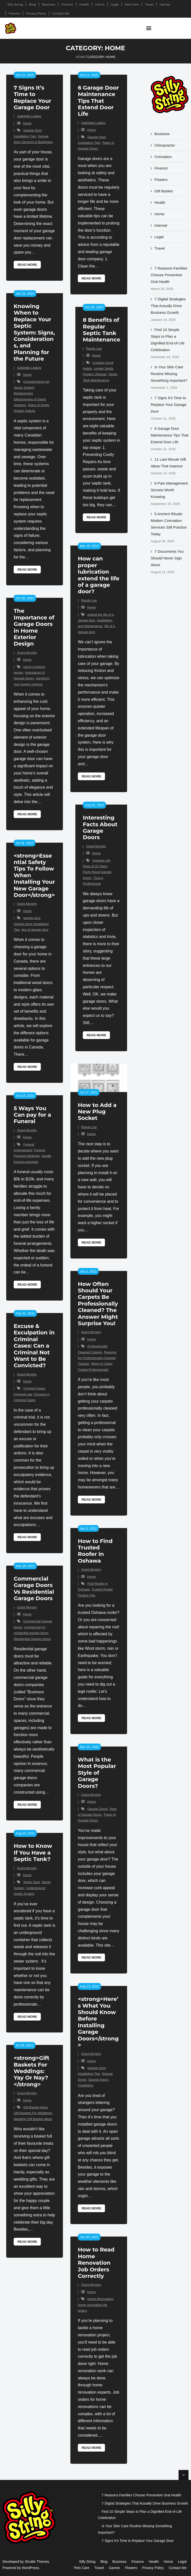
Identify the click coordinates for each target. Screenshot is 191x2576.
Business (48, 4)
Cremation (163, 157)
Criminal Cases (34, 1388)
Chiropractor (164, 145)
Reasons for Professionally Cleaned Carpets (97, 1358)
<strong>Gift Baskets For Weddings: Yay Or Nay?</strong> (31, 2071)
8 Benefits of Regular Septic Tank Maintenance (101, 330)
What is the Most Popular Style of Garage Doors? (97, 1772)
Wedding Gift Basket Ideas (33, 2119)
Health (84, 4)
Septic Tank (31, 1882)
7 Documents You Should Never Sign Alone (167, 558)
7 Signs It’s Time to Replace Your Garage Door (32, 97)
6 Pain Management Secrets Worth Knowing (169, 490)
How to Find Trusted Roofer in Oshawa (95, 1551)
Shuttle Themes (37, 2562)
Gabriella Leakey (29, 116)
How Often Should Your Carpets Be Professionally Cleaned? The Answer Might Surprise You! (98, 1304)
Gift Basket (163, 191)
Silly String (15, 4)
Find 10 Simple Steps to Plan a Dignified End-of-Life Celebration (168, 340)
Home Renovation (100, 2299)
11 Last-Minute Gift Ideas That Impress (168, 462)
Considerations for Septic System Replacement (31, 387)
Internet (160, 225)
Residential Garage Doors (32, 1639)
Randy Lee (94, 348)
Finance (67, 4)
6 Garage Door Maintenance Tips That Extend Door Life (98, 100)
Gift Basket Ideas (35, 2107)
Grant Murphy (27, 653)
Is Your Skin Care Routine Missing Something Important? (169, 374)
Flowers (14, 13)
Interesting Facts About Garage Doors (100, 827)
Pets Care (132, 4)
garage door (31, 918)
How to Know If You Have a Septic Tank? (33, 1853)
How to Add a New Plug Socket (97, 1112)
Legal (115, 4)
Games (165, 4)
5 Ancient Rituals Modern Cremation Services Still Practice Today (169, 524)
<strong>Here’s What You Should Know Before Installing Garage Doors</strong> (98, 2022)
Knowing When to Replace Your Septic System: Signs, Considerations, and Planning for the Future (34, 332)
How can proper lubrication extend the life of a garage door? (98, 575)
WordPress (30, 2568)
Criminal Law (23, 1394)
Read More (27, 265)
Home (99, 4)
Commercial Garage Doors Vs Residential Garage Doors (34, 1588)
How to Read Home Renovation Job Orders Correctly (96, 2262)
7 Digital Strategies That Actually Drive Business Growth (168, 306)
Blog (32, 4)
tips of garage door (34, 930)
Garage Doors (97, 1809)
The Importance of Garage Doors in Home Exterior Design (34, 627)
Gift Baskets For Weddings (33, 2113)
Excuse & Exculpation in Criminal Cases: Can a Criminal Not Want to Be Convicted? (34, 1346)
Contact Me (60, 13)
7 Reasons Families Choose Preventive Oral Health (169, 275)
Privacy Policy (36, 13)
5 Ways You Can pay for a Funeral (32, 1115)
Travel (149, 4)
